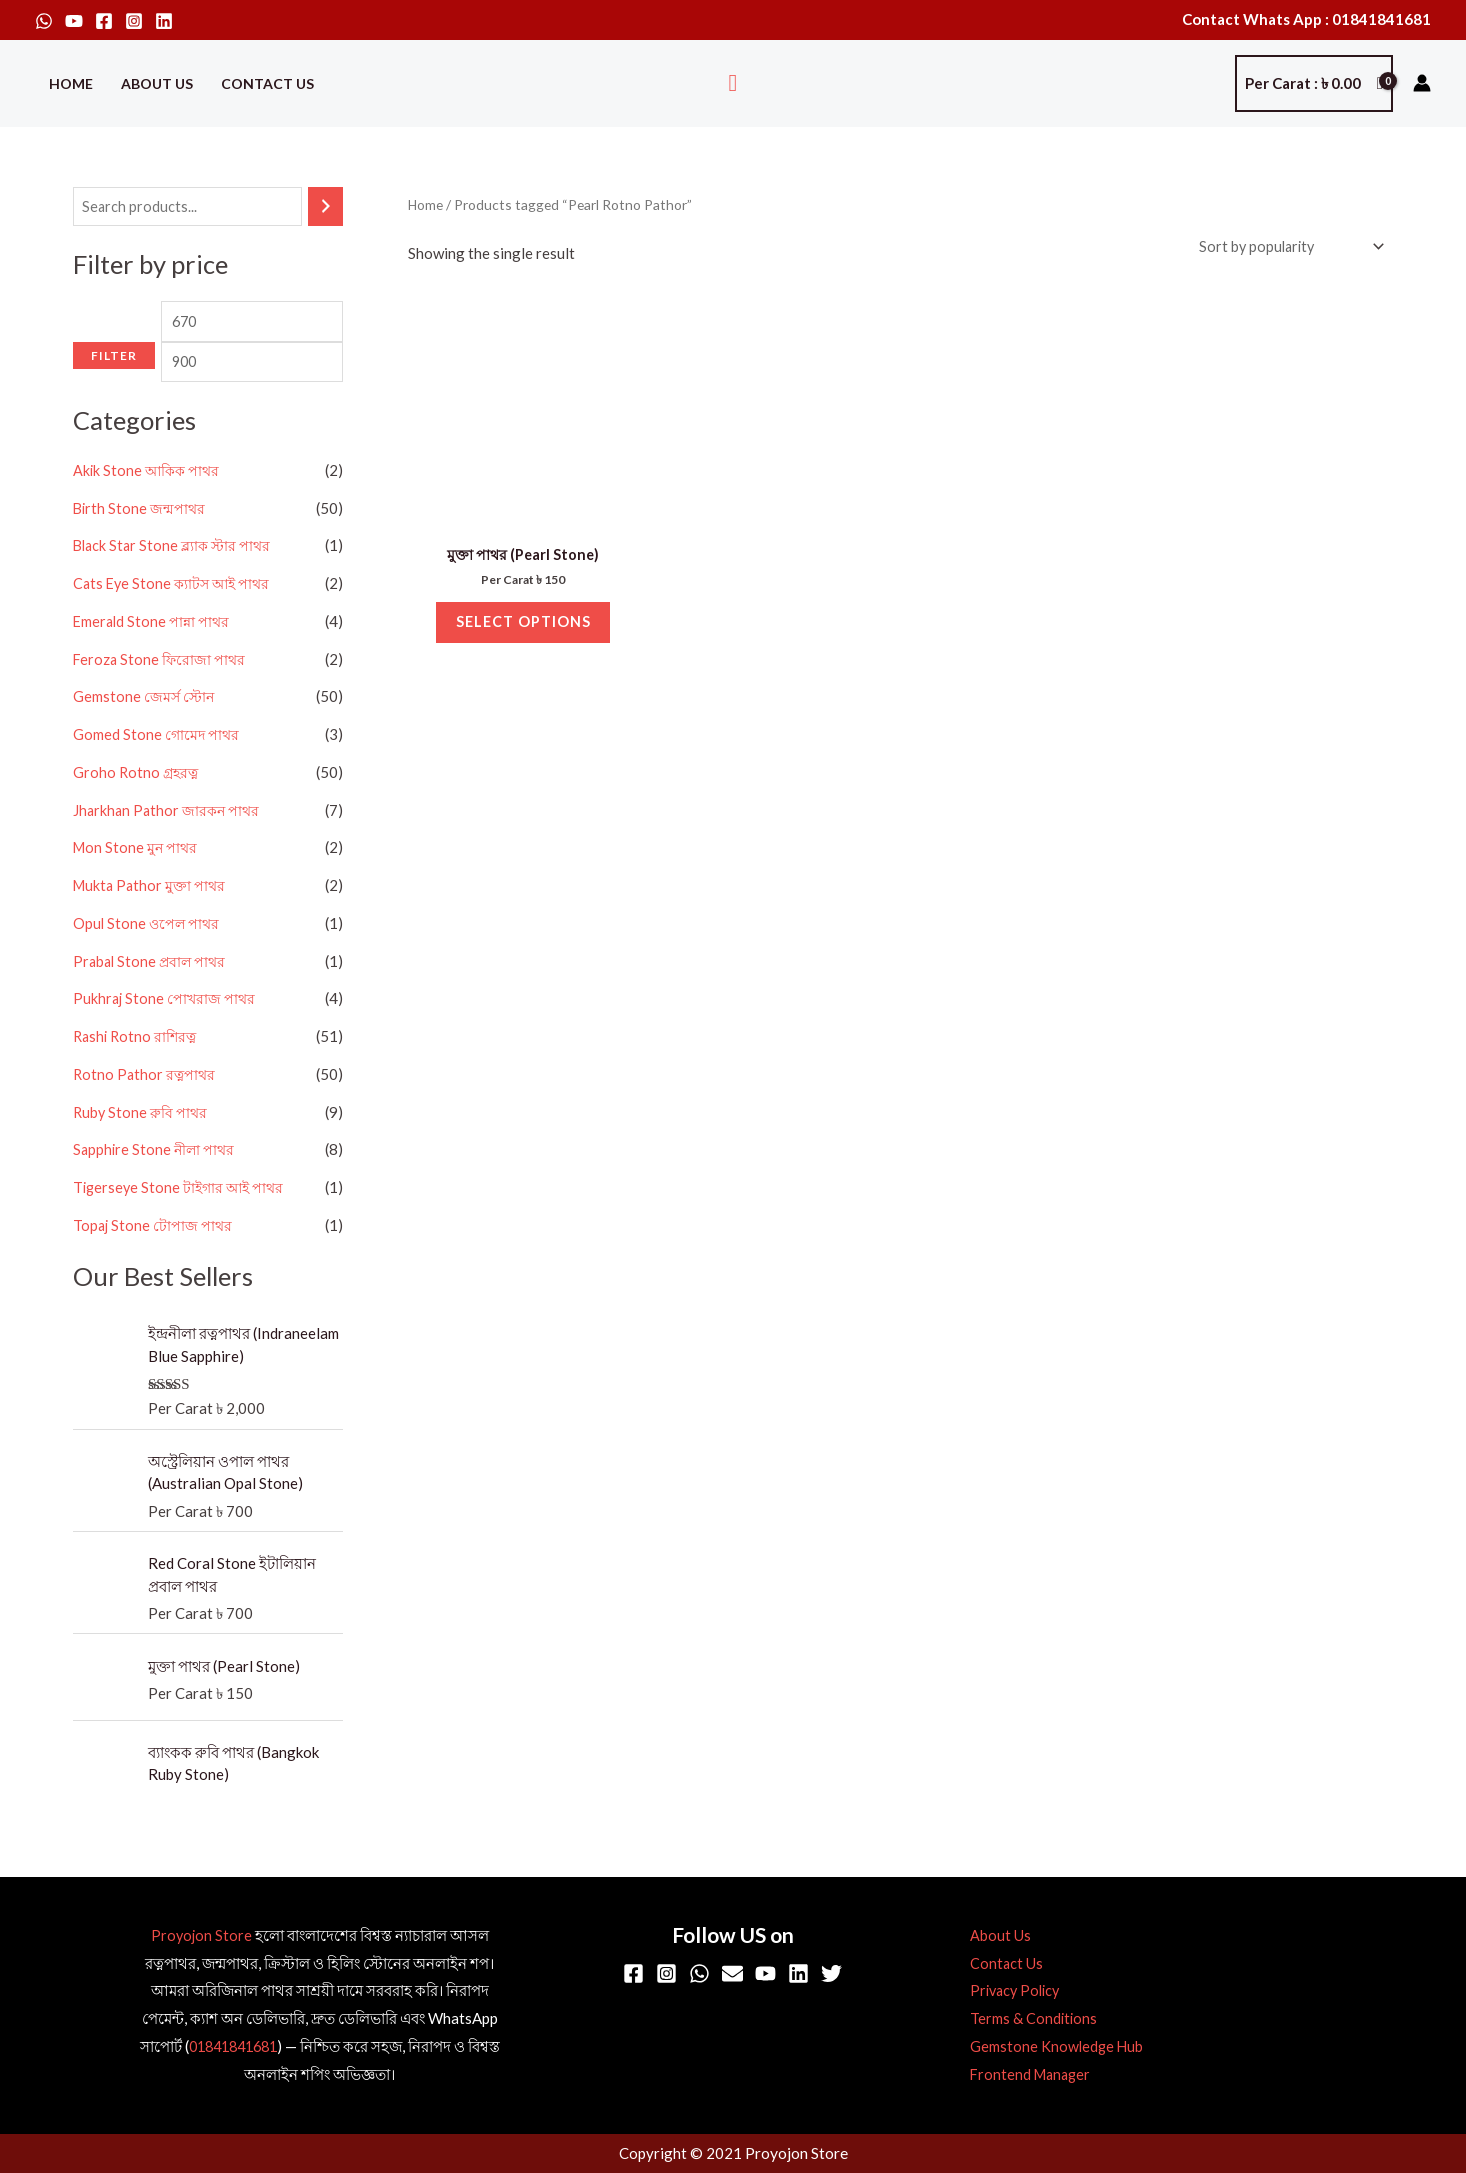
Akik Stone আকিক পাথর (149, 503)
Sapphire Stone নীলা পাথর (156, 1183)
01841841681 (232, 2048)
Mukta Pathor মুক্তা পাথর (152, 918)
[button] (733, 83)
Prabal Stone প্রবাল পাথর (152, 994)
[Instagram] (134, 21)
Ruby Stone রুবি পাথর (142, 1145)
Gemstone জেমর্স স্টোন (145, 730)
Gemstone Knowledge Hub (1048, 2048)
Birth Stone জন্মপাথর (140, 541)
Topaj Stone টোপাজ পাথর (154, 1258)
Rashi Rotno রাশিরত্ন (137, 1069)
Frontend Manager (1023, 2075)
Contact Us (267, 83)
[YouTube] (74, 21)
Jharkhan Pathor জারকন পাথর (169, 843)
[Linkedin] (164, 21)
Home (71, 83)
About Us (157, 83)
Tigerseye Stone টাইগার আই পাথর (182, 1220)
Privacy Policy (1008, 1992)
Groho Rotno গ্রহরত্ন (137, 805)
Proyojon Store (201, 1936)
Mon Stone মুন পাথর (137, 881)
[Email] (732, 1974)
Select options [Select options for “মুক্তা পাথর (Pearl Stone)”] (523, 629)
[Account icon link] (1422, 83)
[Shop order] (1284, 247)
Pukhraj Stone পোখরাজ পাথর (166, 1032)
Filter (114, 400)
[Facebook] (104, 21)
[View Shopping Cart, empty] (1314, 83)
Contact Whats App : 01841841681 (1306, 19)
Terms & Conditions (1024, 2020)
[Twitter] (831, 1974)
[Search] (325, 207)
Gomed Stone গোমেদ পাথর (157, 767)
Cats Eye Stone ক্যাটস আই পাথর (175, 616)
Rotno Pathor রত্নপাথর (146, 1107)
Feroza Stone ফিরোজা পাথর (161, 692)
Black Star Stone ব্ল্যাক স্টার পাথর (175, 579)
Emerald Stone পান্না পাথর (153, 654)
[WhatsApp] (44, 21)
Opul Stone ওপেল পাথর (148, 956)
